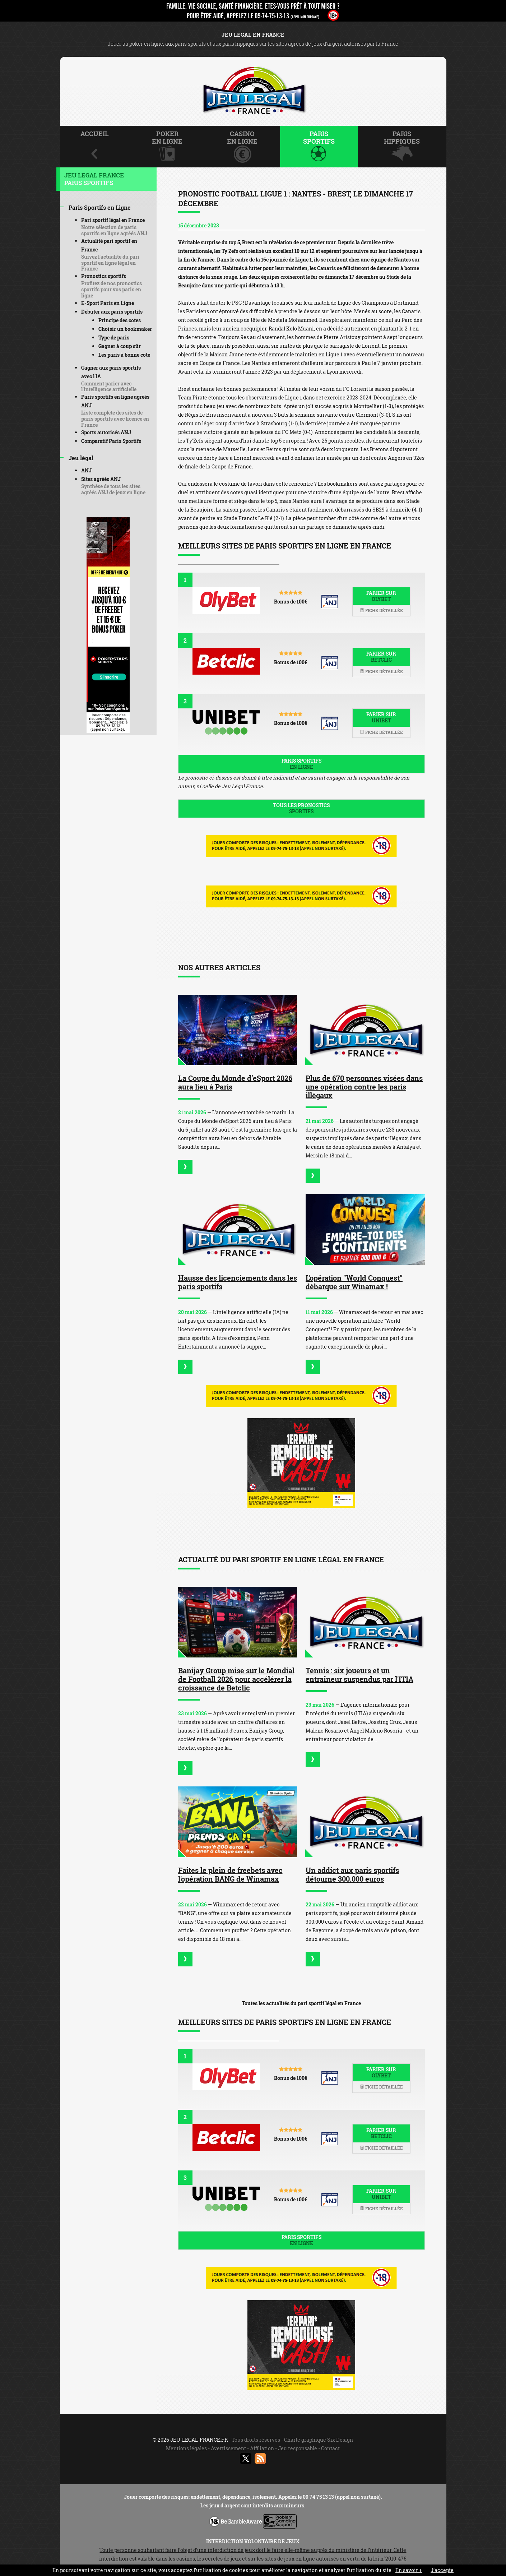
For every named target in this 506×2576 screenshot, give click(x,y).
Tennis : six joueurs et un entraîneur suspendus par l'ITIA (359, 1675)
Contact (330, 2448)
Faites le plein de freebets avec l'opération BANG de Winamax (230, 1874)
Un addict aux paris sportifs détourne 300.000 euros (352, 1874)
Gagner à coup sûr (119, 346)
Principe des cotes (119, 320)
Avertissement (228, 2448)
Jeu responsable (297, 2448)
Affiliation (262, 2448)
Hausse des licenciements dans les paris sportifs (237, 1282)
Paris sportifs (301, 763)
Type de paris (113, 337)
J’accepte (442, 2570)
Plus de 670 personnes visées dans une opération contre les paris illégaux (364, 1086)
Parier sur (381, 595)
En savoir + (408, 2570)
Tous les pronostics (301, 808)
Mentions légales (186, 2448)
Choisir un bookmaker (125, 328)
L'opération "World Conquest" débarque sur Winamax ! (354, 1282)
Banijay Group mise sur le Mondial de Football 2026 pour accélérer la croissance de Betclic (236, 1679)
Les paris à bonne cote (124, 354)
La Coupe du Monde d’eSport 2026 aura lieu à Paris (235, 1082)
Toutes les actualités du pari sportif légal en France (301, 2003)
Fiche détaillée (381, 610)
